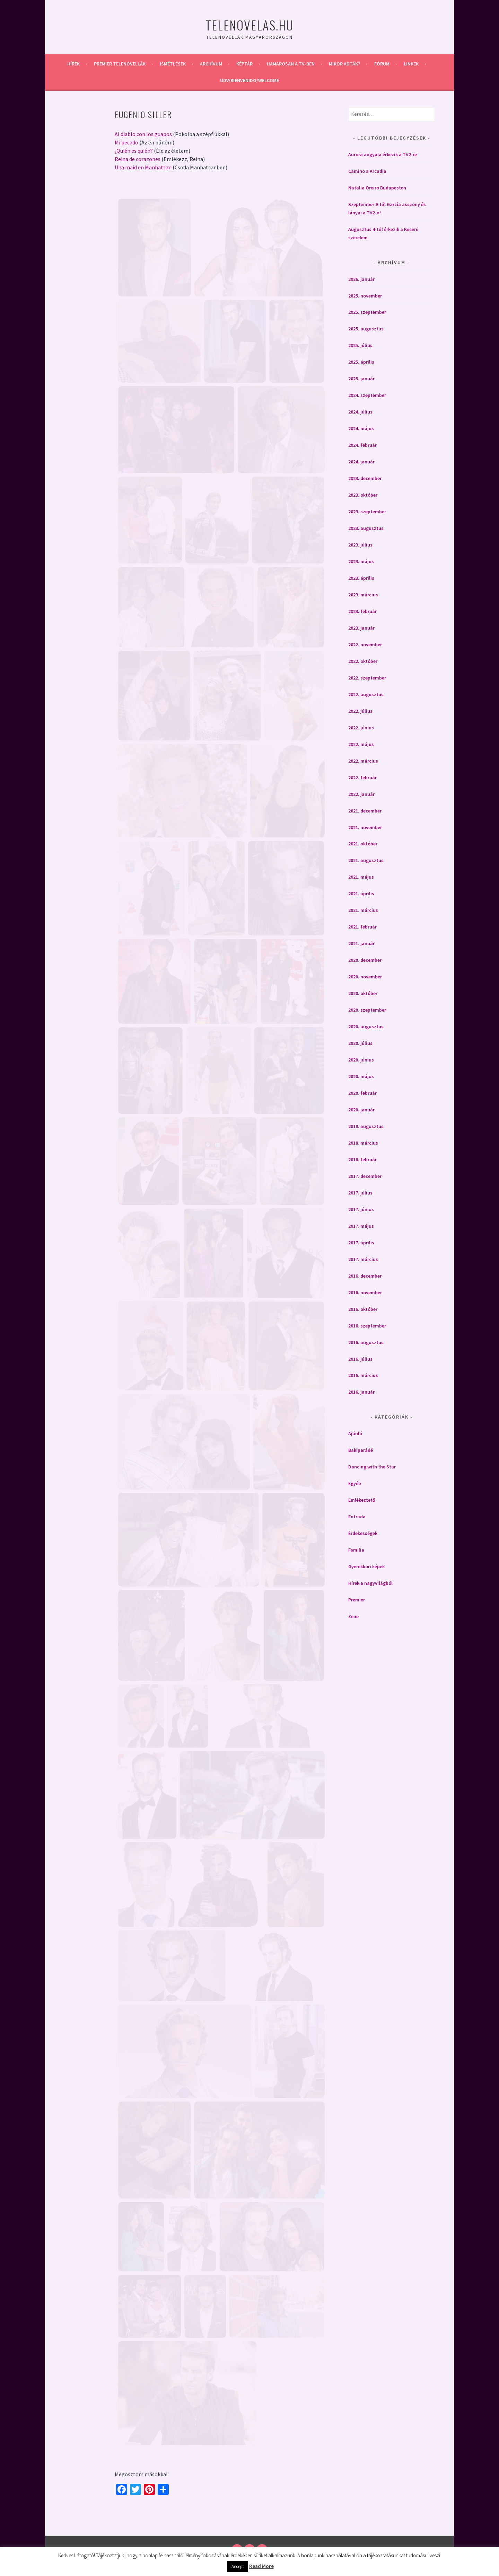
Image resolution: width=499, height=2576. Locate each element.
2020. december (365, 960)
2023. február (362, 611)
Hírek (73, 64)
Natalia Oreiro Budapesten (377, 188)
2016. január (361, 1392)
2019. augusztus (366, 1126)
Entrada (357, 1516)
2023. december (365, 478)
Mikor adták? (344, 64)
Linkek (411, 64)
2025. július (360, 345)
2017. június (361, 1209)
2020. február (362, 1093)
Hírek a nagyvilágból (370, 1583)
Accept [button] (237, 2566)
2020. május (361, 1076)
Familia (356, 1550)
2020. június (361, 1060)
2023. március (363, 595)
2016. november (365, 1292)
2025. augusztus (366, 329)
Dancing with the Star (372, 1467)
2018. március (363, 1143)
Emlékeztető (361, 1500)
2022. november (365, 644)
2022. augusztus (366, 694)
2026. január (361, 279)
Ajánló (355, 1433)
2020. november (365, 977)
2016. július (360, 1359)
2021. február (362, 927)
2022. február (362, 777)
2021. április (361, 893)
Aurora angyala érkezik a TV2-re (382, 154)
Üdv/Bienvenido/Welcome (249, 80)
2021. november (365, 827)
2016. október (362, 1309)
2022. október (362, 661)
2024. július (360, 412)
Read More (261, 2566)
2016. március (363, 1375)
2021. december (365, 811)
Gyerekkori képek (366, 1566)
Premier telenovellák (120, 64)
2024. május (361, 428)
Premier (356, 1600)
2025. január (361, 378)
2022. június (361, 728)
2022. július (360, 711)
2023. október (362, 495)
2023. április (361, 578)
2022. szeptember (367, 678)
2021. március (363, 910)
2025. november (365, 296)
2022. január (361, 794)
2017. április (361, 1243)
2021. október (362, 844)
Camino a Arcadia (367, 171)
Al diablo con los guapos (143, 134)
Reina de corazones (137, 159)
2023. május (361, 561)
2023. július (360, 545)
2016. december (365, 1276)
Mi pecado (126, 142)
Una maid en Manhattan (143, 167)
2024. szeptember (367, 395)
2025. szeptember (367, 312)
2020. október (362, 993)
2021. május (361, 877)
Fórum (381, 64)
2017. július (360, 1193)
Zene (353, 1616)
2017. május (361, 1226)
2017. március (363, 1259)
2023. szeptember (367, 511)
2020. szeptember (367, 1010)
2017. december (365, 1176)
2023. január (361, 628)
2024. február (362, 445)
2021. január (361, 943)
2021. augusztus (366, 860)
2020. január (361, 1110)
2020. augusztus (366, 1026)
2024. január (361, 462)
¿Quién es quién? (134, 150)
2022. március (363, 761)
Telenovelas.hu (249, 25)
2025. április (361, 362)
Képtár (244, 64)
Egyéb (354, 1483)
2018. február (362, 1159)
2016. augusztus (366, 1342)
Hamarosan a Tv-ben (291, 64)
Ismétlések (173, 64)
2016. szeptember (367, 1326)
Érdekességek (362, 1533)
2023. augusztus (366, 528)
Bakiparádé (360, 1450)
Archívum (211, 64)
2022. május (361, 744)
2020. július (360, 1043)
